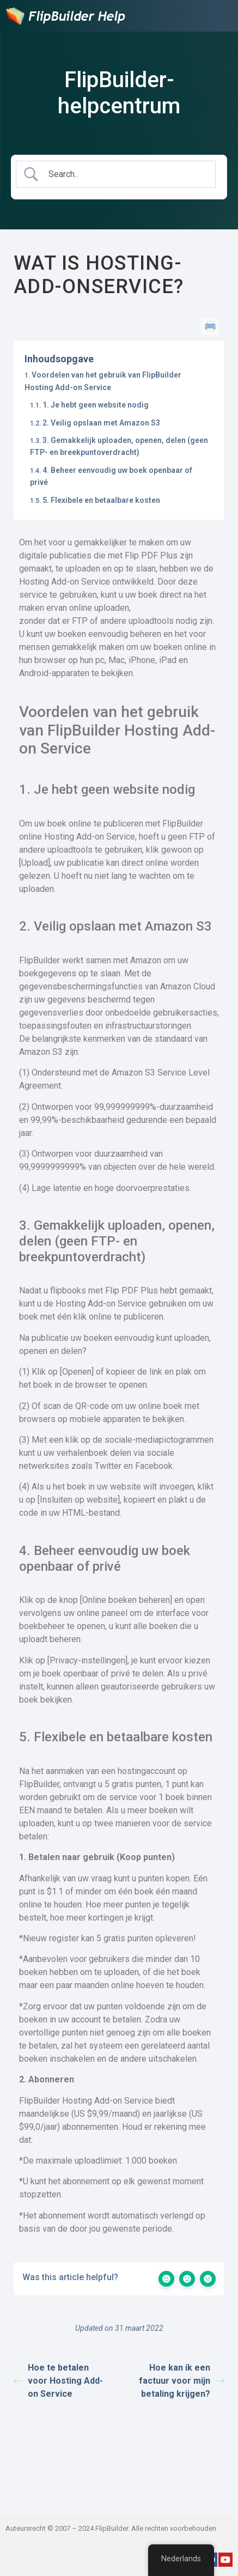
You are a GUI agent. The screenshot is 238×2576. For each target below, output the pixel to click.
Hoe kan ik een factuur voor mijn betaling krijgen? (181, 2380)
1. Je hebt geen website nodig (95, 404)
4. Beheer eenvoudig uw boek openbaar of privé (111, 476)
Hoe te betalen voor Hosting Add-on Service (58, 2380)
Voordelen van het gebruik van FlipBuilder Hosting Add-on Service (103, 380)
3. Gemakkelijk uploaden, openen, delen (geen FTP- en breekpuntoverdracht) (119, 446)
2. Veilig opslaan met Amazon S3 (101, 422)
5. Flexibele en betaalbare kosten (101, 500)
